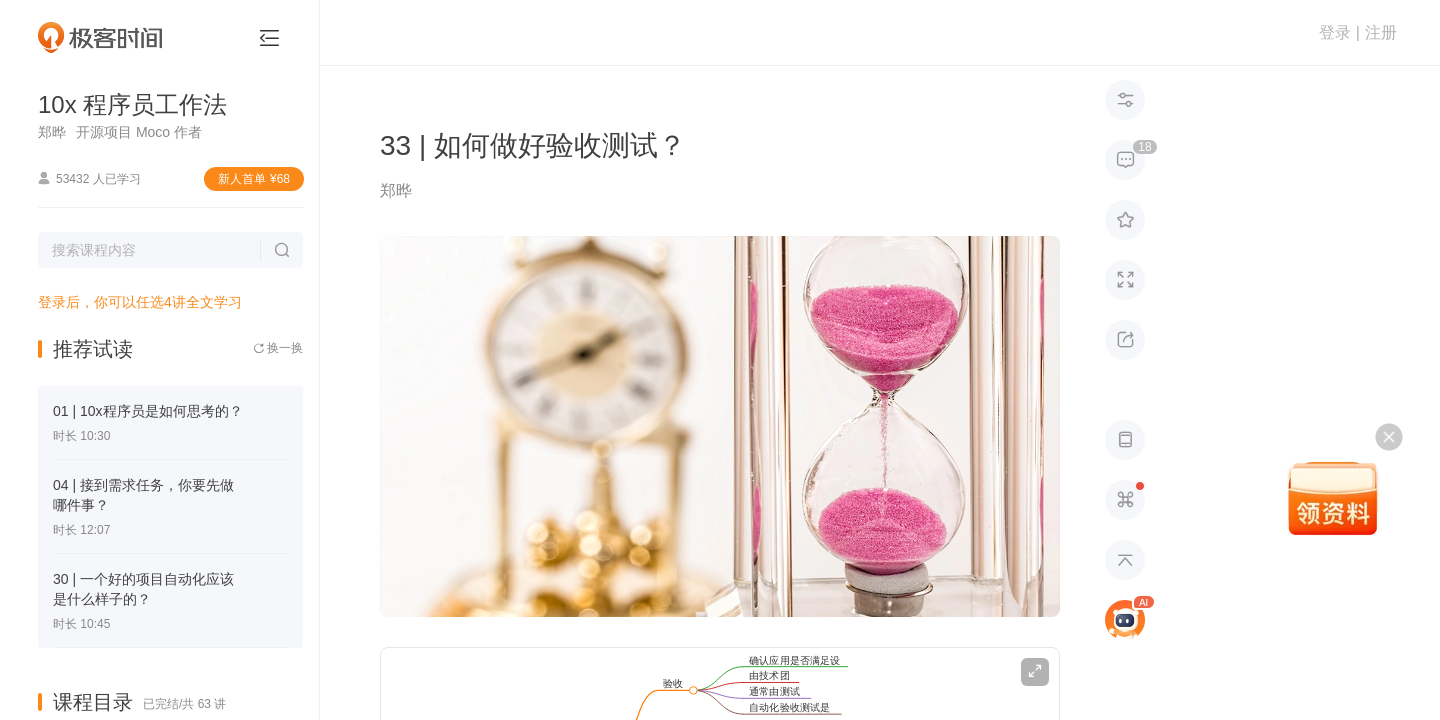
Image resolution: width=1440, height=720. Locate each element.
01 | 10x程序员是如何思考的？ (148, 411)
